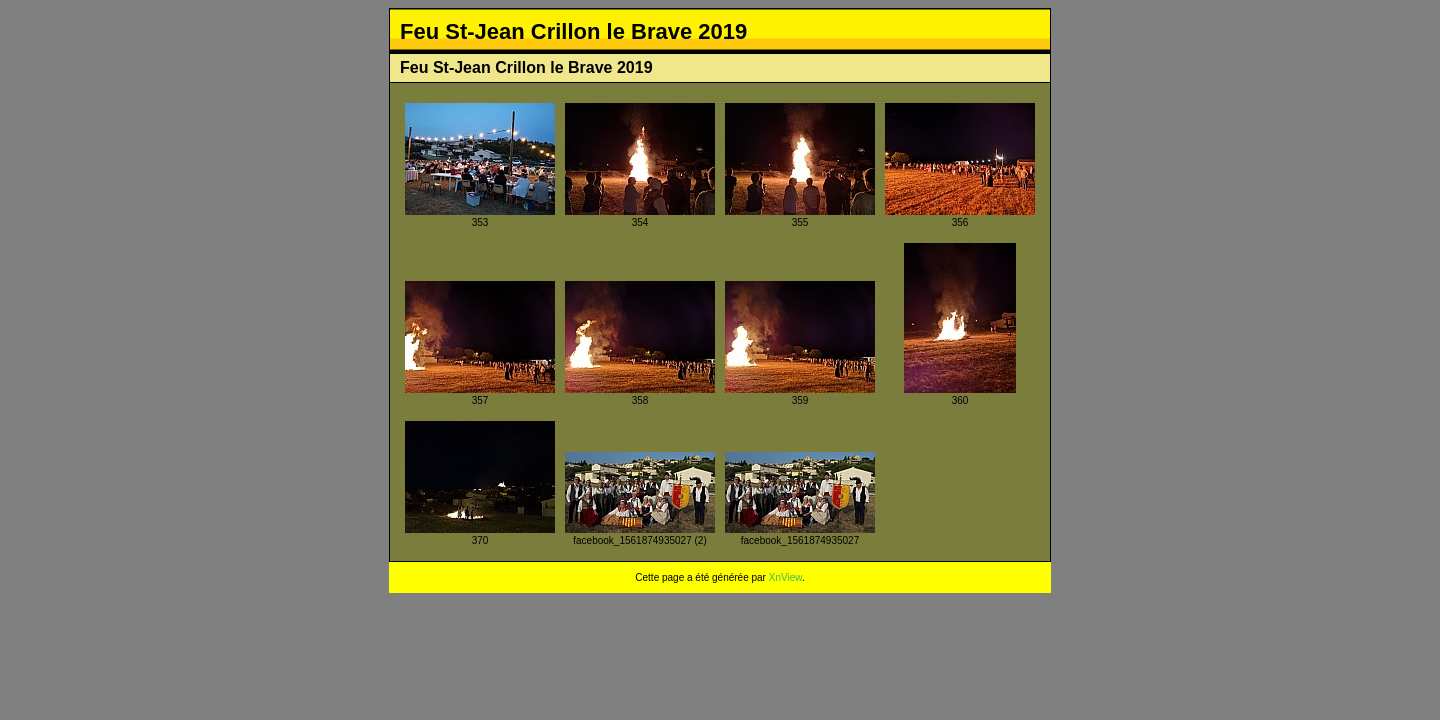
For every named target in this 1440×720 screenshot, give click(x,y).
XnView (785, 577)
